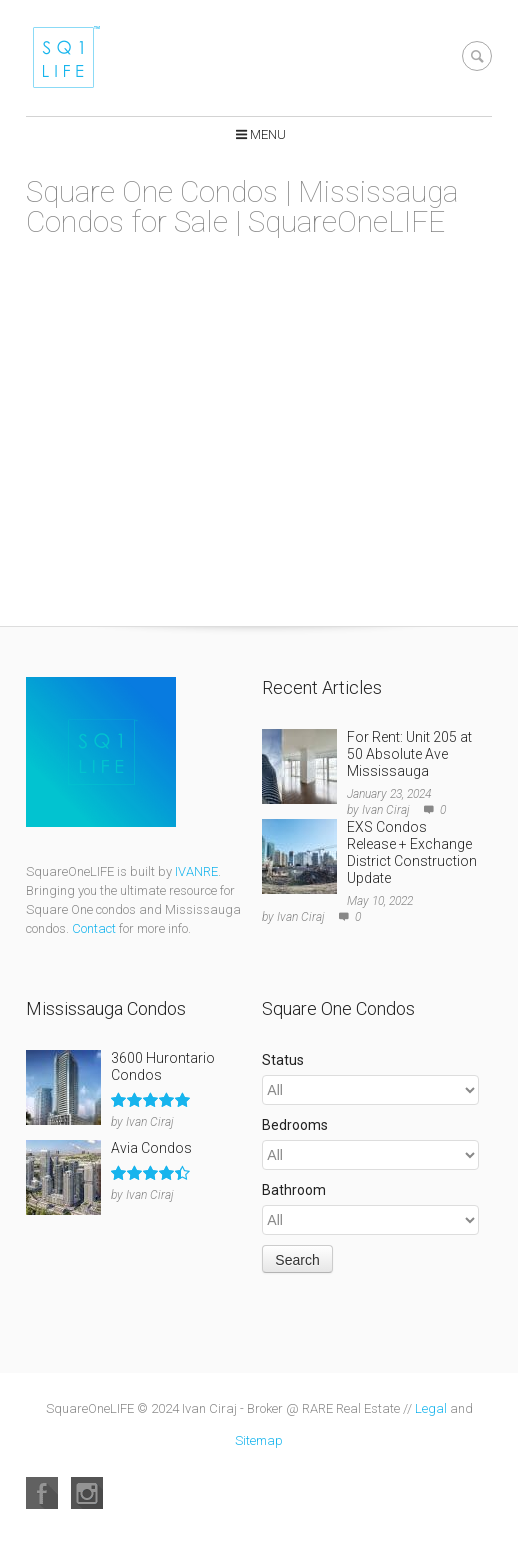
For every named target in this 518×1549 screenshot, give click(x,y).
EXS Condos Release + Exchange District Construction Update (412, 852)
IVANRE (196, 871)
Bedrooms (295, 1125)
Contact (94, 928)
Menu (268, 134)
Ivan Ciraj (386, 810)
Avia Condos (151, 1148)
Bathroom (294, 1190)
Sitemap (259, 1440)
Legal (431, 1408)
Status (283, 1060)
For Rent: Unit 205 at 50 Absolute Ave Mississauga (409, 754)
